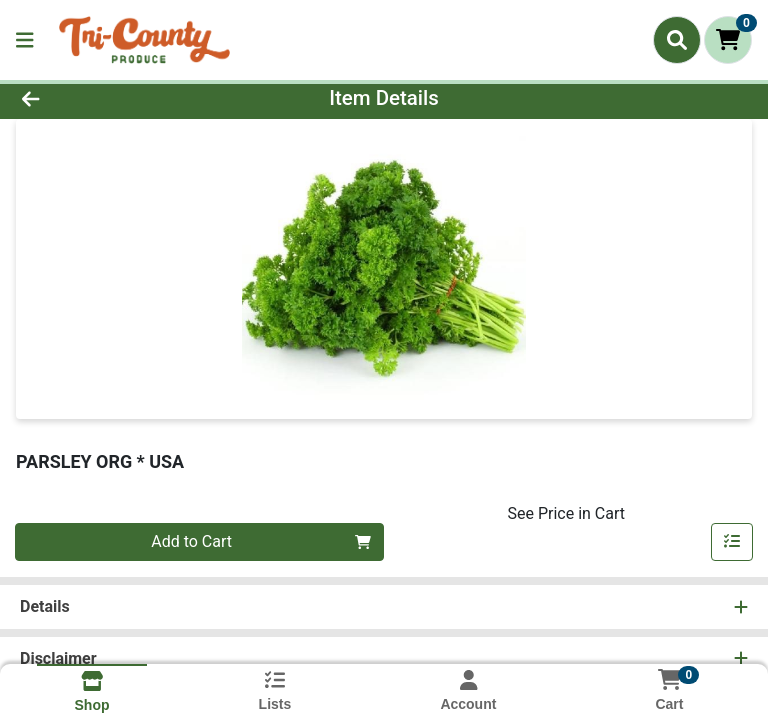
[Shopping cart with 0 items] (728, 40)
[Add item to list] (732, 542)
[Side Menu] (25, 40)
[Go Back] (108, 98)
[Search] (677, 40)
